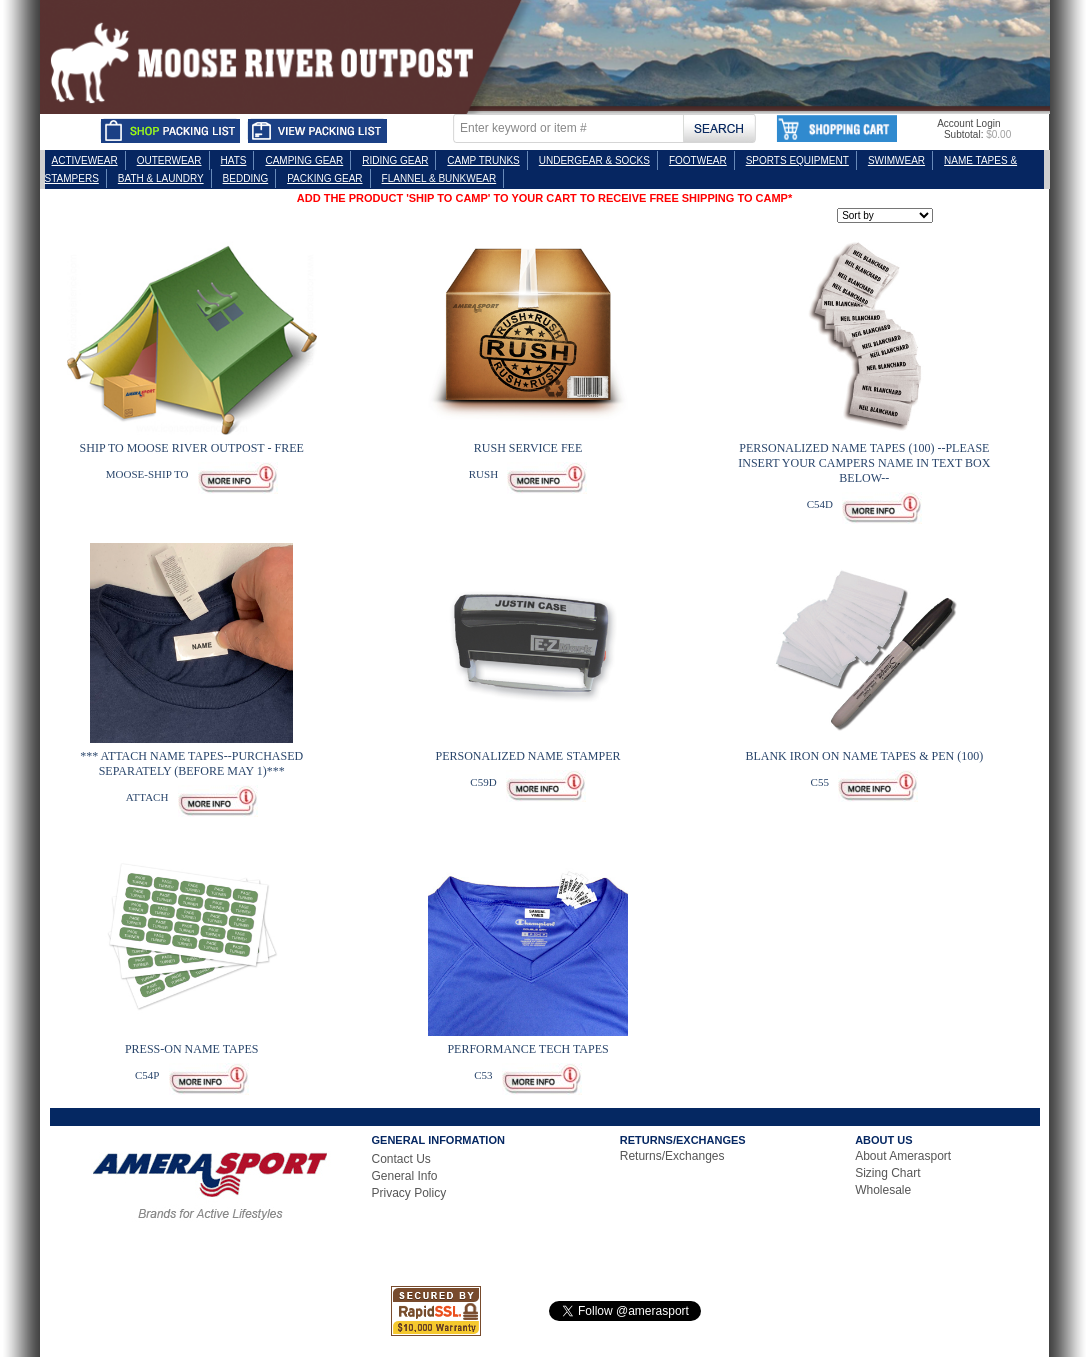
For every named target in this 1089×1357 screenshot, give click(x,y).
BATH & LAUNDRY (161, 178)
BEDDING (246, 178)
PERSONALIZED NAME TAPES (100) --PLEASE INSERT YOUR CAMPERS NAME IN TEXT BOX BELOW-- (864, 463)
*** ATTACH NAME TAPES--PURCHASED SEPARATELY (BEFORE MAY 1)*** (191, 763)
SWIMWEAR (896, 160)
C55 (820, 782)
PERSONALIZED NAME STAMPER (527, 756)
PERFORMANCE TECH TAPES (527, 1049)
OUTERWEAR (169, 160)
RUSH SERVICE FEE (528, 448)
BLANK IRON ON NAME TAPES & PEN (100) (864, 756)
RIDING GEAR (395, 160)
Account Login (968, 123)
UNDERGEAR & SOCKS (594, 160)
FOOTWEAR (698, 160)
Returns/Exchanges (672, 1156)
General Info (405, 1176)
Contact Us (401, 1159)
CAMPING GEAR (304, 160)
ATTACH (147, 797)
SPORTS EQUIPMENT (797, 160)
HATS (234, 160)
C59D (483, 782)
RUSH (483, 474)
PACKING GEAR (324, 178)
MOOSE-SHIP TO (147, 474)
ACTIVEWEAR (85, 160)
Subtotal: (963, 134)
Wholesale (883, 1190)
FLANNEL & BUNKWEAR (439, 178)
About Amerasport (903, 1156)
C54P (147, 1075)
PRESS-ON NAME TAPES (192, 1049)
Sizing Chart (887, 1173)
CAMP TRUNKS (483, 160)
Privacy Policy (409, 1193)
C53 (483, 1075)
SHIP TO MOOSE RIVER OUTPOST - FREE (192, 448)
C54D (820, 504)
